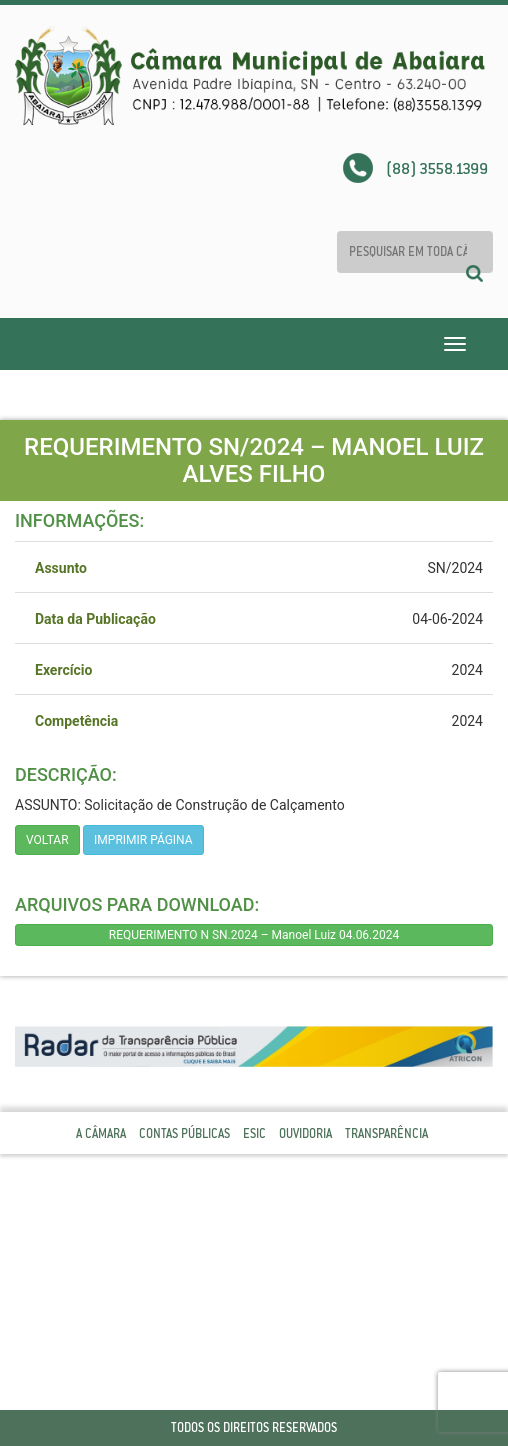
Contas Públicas (184, 1133)
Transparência (386, 1133)
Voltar (47, 840)
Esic (254, 1133)
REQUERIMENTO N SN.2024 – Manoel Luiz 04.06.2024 (254, 935)
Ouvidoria (305, 1133)
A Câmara (101, 1133)
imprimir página (143, 840)
